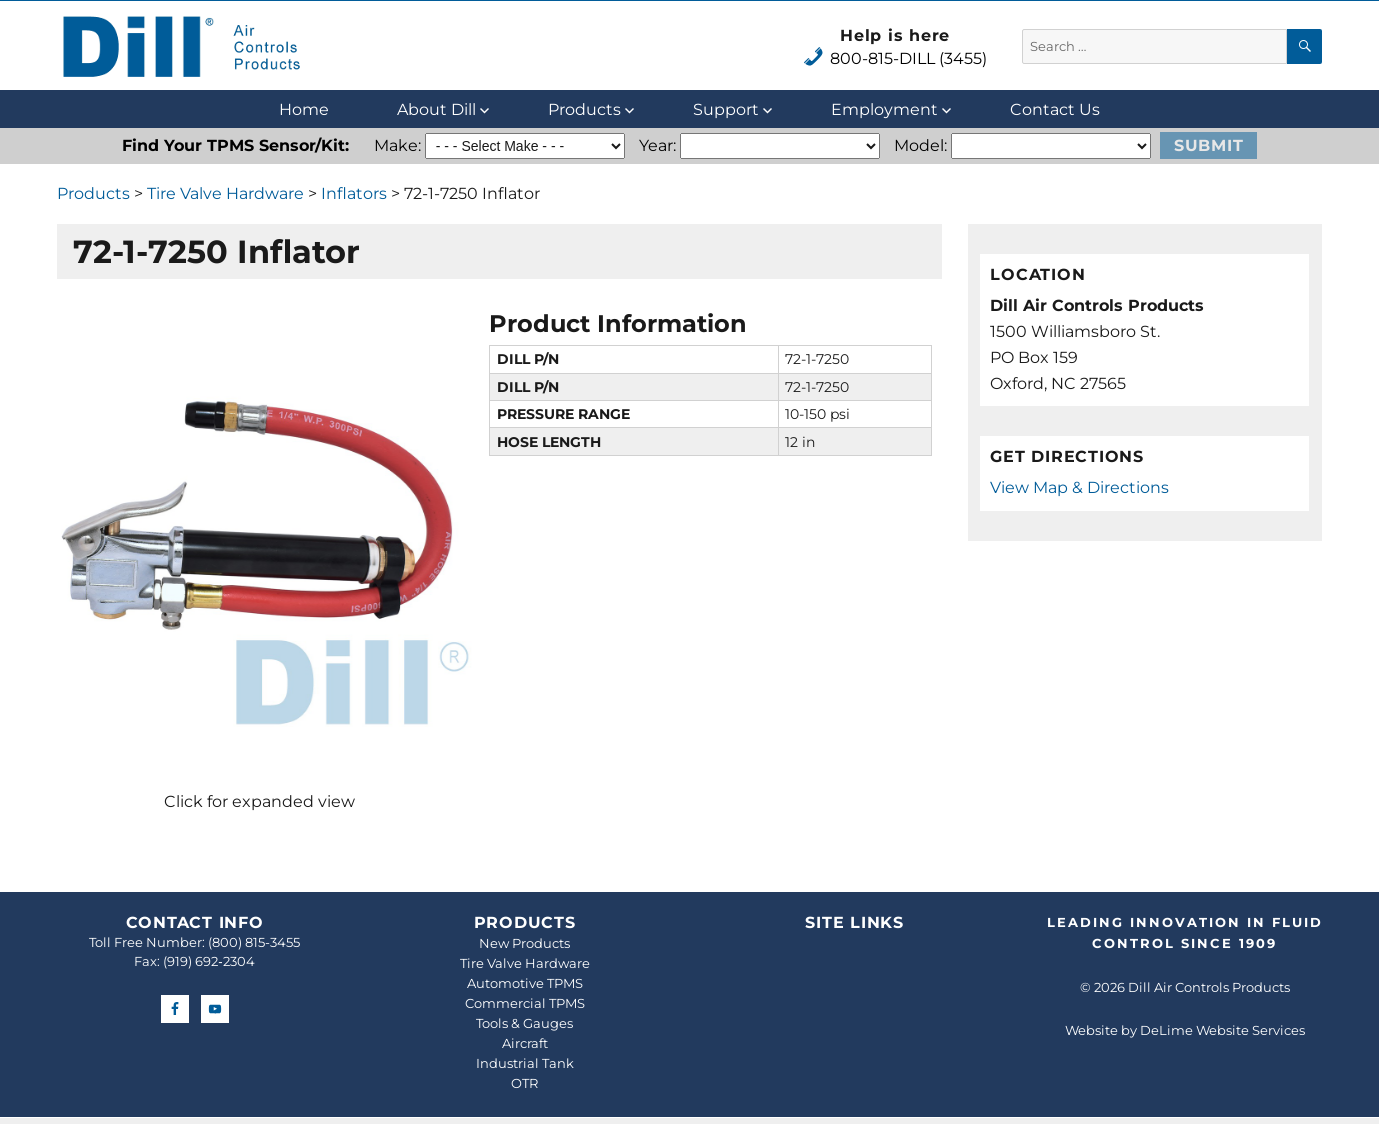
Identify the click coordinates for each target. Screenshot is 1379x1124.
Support (726, 109)
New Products (524, 943)
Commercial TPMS (525, 1003)
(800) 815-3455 (254, 942)
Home (304, 109)
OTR (524, 1083)
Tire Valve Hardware (225, 193)
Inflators (354, 193)
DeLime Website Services (1222, 1030)
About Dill (436, 109)
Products (584, 109)
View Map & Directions (1079, 487)
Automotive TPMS (525, 983)
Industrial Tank (525, 1063)
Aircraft (525, 1043)
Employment (884, 109)
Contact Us (1055, 109)
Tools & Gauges (524, 1023)
